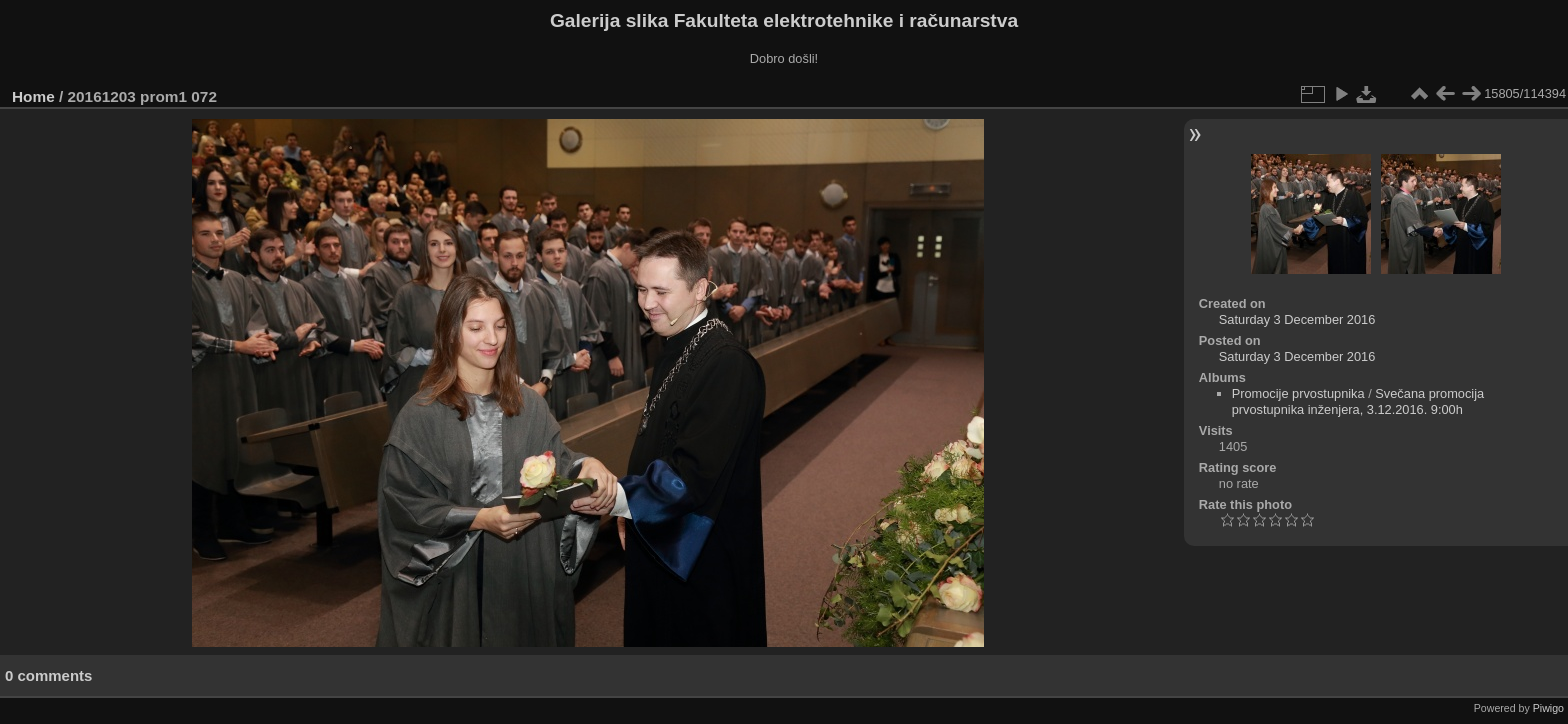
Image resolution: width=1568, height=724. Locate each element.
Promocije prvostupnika (1298, 393)
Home (33, 96)
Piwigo (1548, 708)
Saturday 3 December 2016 (1297, 319)
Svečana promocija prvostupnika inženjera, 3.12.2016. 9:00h (1358, 401)
